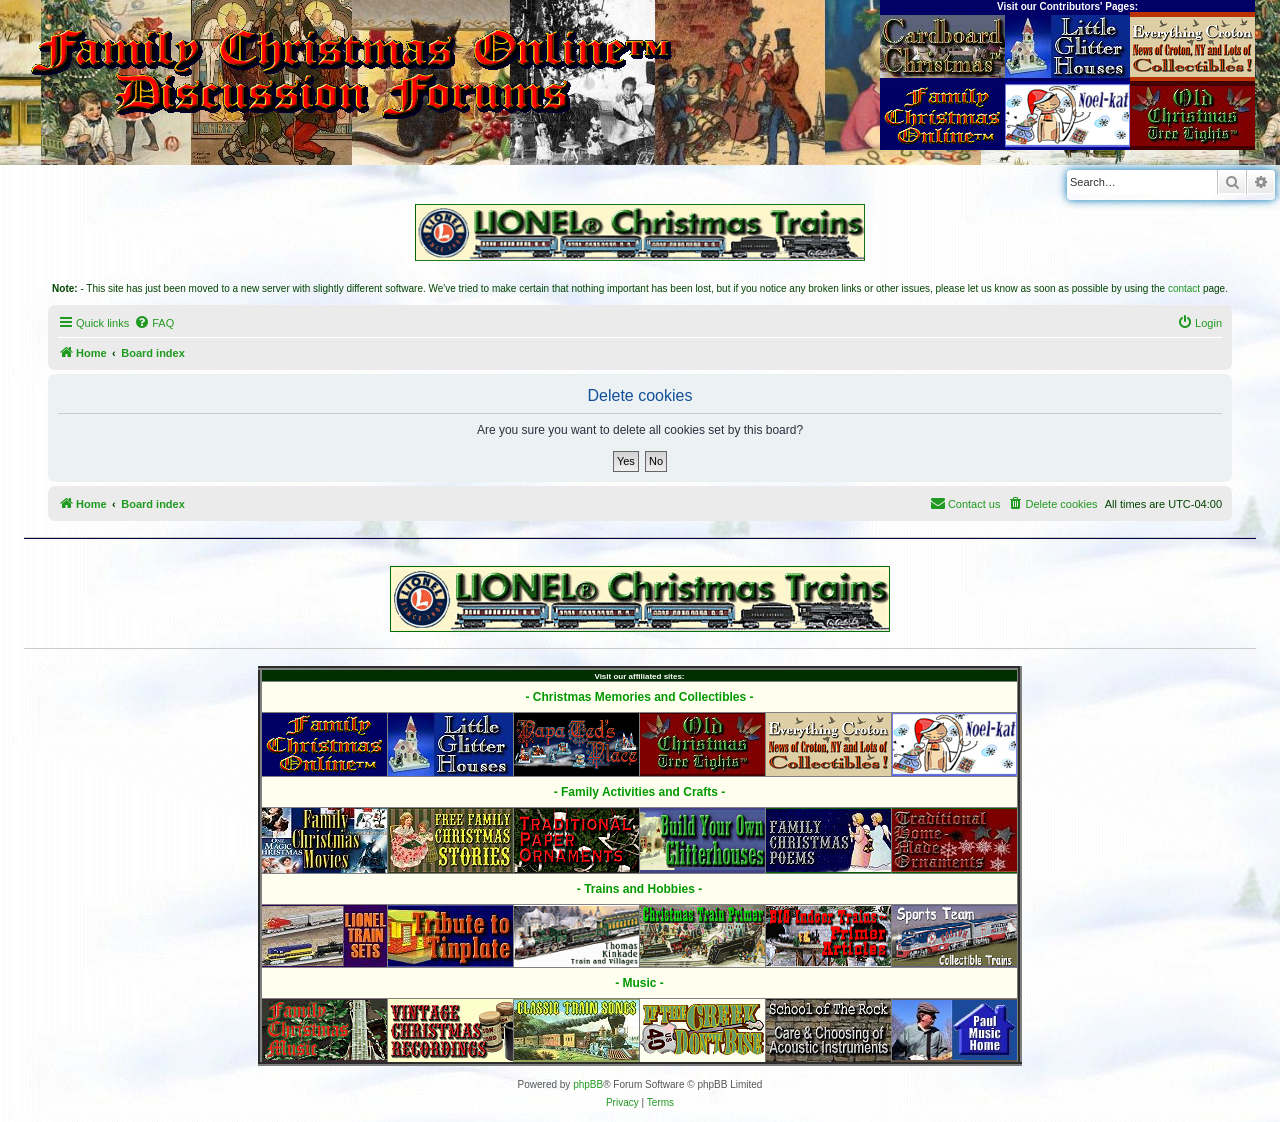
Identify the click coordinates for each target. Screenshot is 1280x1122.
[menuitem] (154, 323)
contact (1184, 288)
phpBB (588, 1084)
